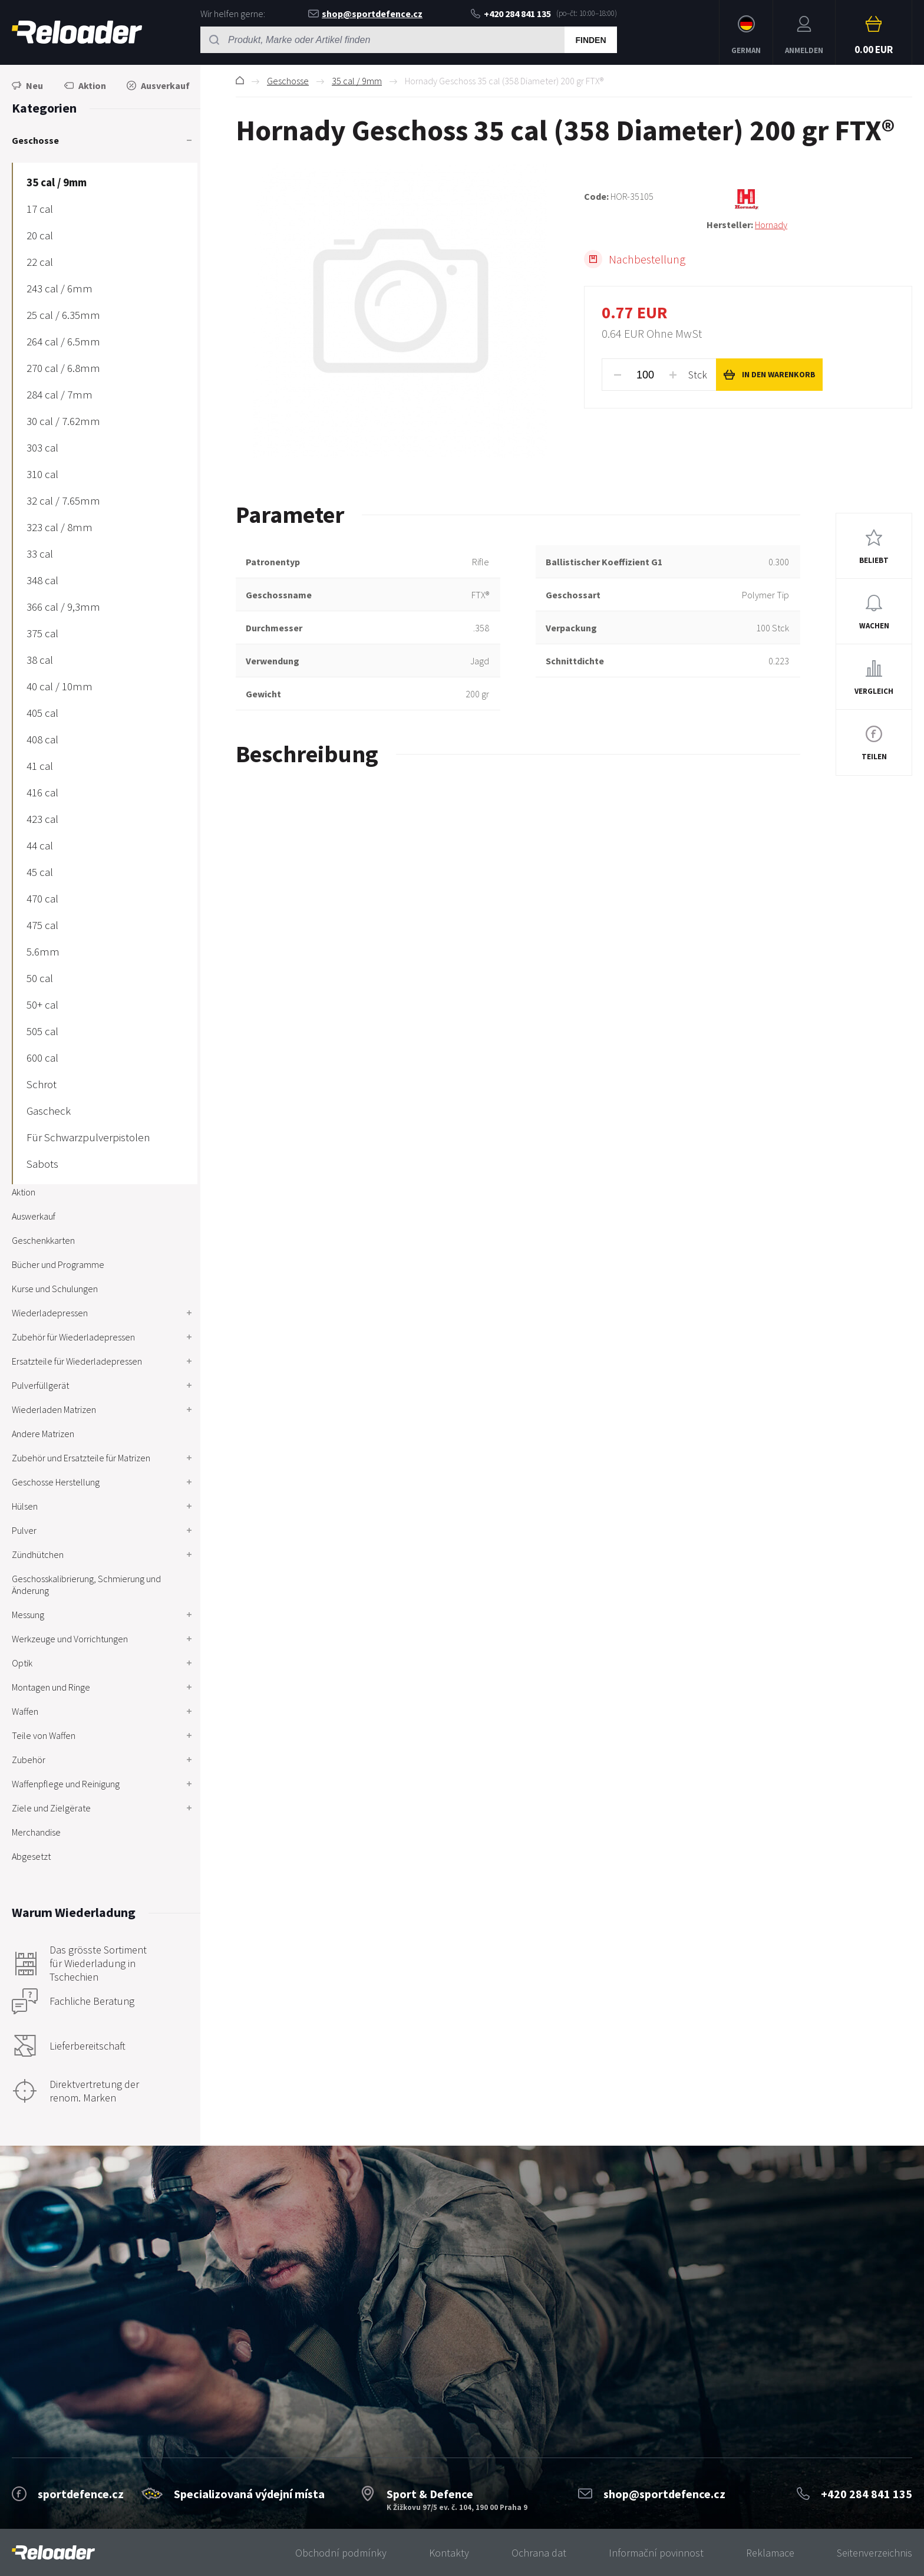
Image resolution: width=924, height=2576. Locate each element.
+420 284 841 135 (511, 13)
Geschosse (288, 81)
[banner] (53, 2552)
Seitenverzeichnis (874, 2552)
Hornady (771, 224)
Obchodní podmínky (341, 2552)
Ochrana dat (539, 2552)
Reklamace (770, 2552)
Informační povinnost (656, 2552)
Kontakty (449, 2552)
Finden (590, 40)
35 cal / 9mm (357, 81)
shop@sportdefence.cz (365, 13)
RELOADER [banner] (77, 32)
